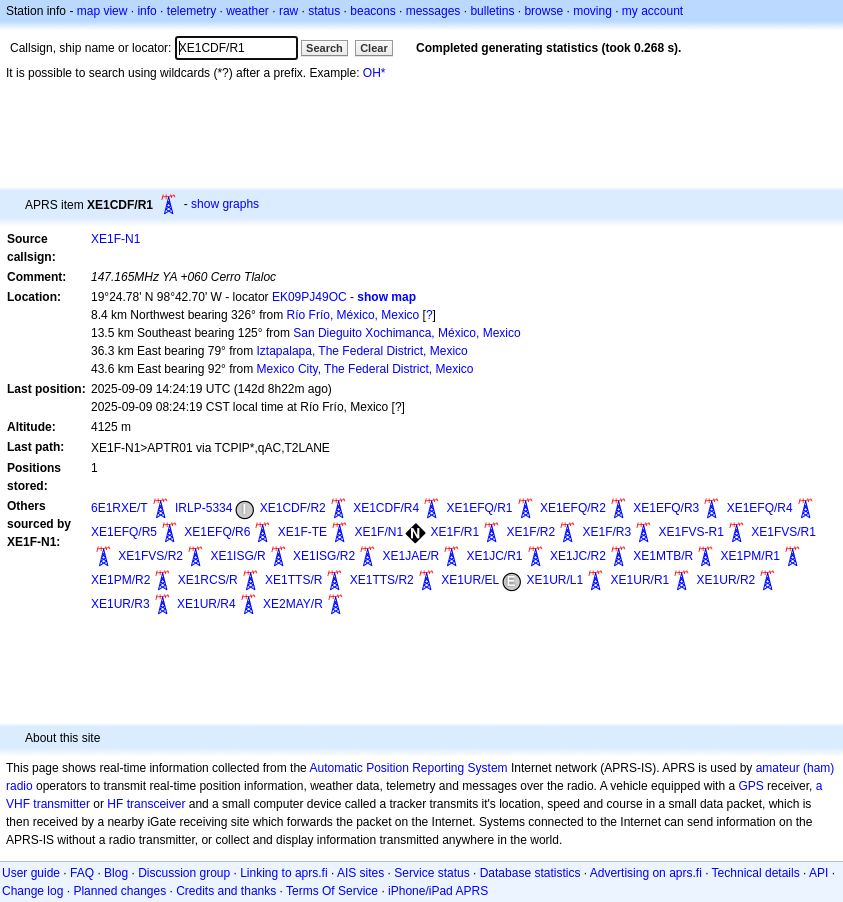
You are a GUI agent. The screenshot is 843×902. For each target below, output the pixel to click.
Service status (431, 873)
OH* (374, 73)
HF (115, 804)
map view (102, 11)
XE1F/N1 (378, 532)
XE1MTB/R (663, 556)
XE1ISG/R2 (324, 556)
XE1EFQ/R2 (573, 508)
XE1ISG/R (237, 556)
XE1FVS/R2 (150, 556)
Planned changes (119, 891)
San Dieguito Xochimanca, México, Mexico (406, 333)
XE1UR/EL (470, 580)
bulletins (492, 11)
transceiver (156, 804)
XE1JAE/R (410, 556)
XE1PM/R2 (120, 580)
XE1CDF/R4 (386, 508)
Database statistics (530, 873)
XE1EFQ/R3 (666, 508)
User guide (31, 873)
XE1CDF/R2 (293, 508)
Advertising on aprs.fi (646, 873)
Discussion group (184, 873)
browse (543, 11)
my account (652, 11)
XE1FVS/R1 (783, 532)
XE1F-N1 (115, 239)
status (324, 11)
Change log (32, 891)
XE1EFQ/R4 (760, 508)
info (146, 11)
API (818, 873)
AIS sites (360, 873)
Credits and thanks (226, 891)
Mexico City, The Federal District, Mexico (365, 369)
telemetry (191, 11)
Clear (374, 48)
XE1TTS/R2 (382, 580)
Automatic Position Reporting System (408, 768)
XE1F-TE (302, 532)
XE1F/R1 (454, 532)
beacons (372, 11)
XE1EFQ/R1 (480, 508)
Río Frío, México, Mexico (353, 315)
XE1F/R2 (530, 532)
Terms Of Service (332, 891)
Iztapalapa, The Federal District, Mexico (362, 351)
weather (247, 11)
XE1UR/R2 (726, 580)
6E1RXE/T (119, 508)
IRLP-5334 (203, 508)
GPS (750, 786)
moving (592, 11)
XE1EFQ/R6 (217, 532)
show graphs (225, 204)
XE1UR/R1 (640, 580)
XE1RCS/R (208, 580)
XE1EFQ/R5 (124, 532)
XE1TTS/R (293, 580)
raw (288, 11)
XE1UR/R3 (120, 604)
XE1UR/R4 (206, 604)
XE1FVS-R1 (691, 532)
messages (433, 11)
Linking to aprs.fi (283, 873)
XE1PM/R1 (750, 556)
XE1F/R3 (607, 532)
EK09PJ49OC (309, 297)
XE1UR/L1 (555, 580)
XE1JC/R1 (495, 556)
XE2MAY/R (293, 604)
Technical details (756, 873)
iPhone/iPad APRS (438, 891)
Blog (116, 873)
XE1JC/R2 (578, 556)
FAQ (82, 873)
